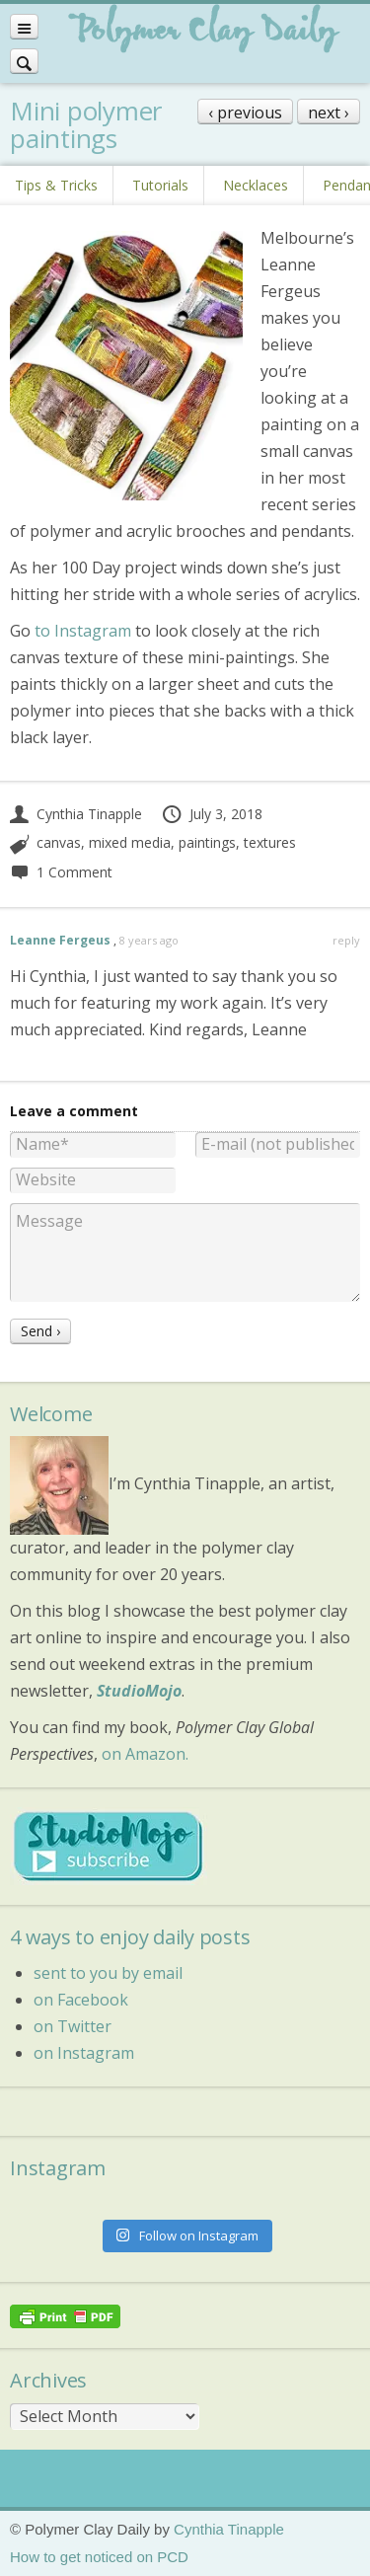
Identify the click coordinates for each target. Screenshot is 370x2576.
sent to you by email (108, 1973)
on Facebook (81, 1999)
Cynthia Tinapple (76, 813)
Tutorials (160, 185)
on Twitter (72, 2026)
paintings (207, 842)
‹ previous (245, 112)
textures (270, 842)
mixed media (130, 842)
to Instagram (83, 631)
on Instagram (84, 2053)
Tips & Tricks (56, 185)
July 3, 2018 (211, 813)
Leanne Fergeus (60, 940)
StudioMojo (139, 1691)
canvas (59, 842)
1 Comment (61, 872)
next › (328, 112)
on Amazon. (145, 1754)
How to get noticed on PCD (99, 2556)
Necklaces (255, 185)
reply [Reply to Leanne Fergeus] (346, 940)
